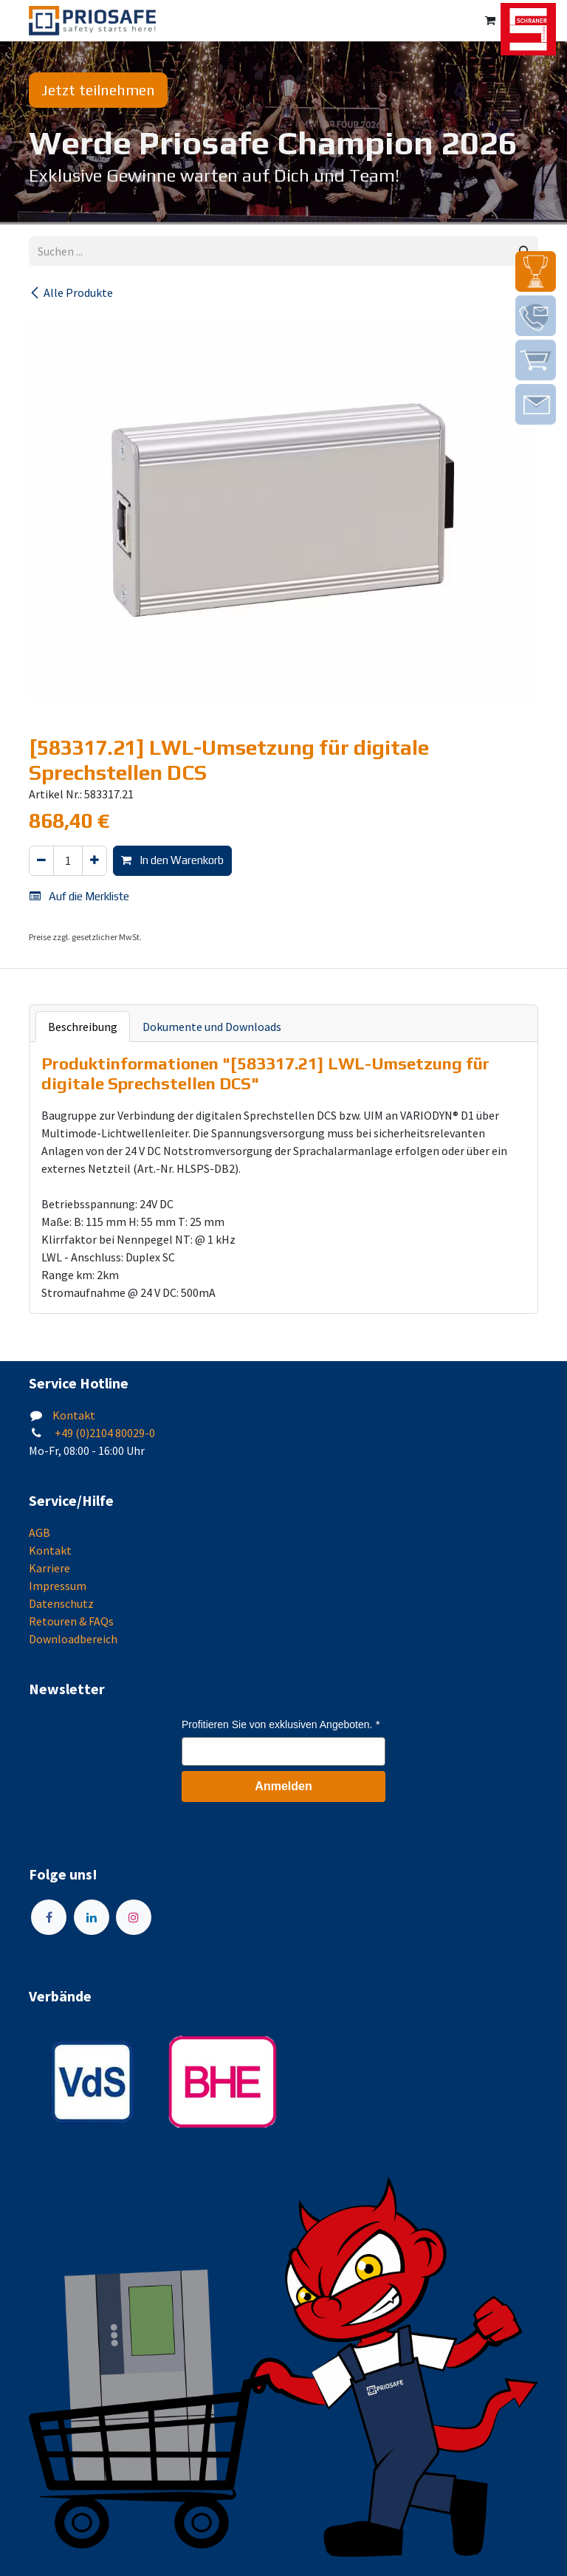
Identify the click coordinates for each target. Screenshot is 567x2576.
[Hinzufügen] (94, 861)
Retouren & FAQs (71, 1621)
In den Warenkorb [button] (172, 860)
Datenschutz (61, 1603)
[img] (535, 271)
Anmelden (283, 1786)
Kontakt (73, 1415)
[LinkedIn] (91, 1917)
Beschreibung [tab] (82, 1026)
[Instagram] (133, 1917)
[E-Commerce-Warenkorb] (490, 21)
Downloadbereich (73, 1638)
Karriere (49, 1568)
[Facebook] (48, 1917)
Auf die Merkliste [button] (79, 896)
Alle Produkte (71, 292)
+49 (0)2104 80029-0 (103, 1432)
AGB (39, 1532)
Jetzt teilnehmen (98, 89)
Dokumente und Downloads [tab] (211, 1026)
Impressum (57, 1585)
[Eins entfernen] (41, 861)
